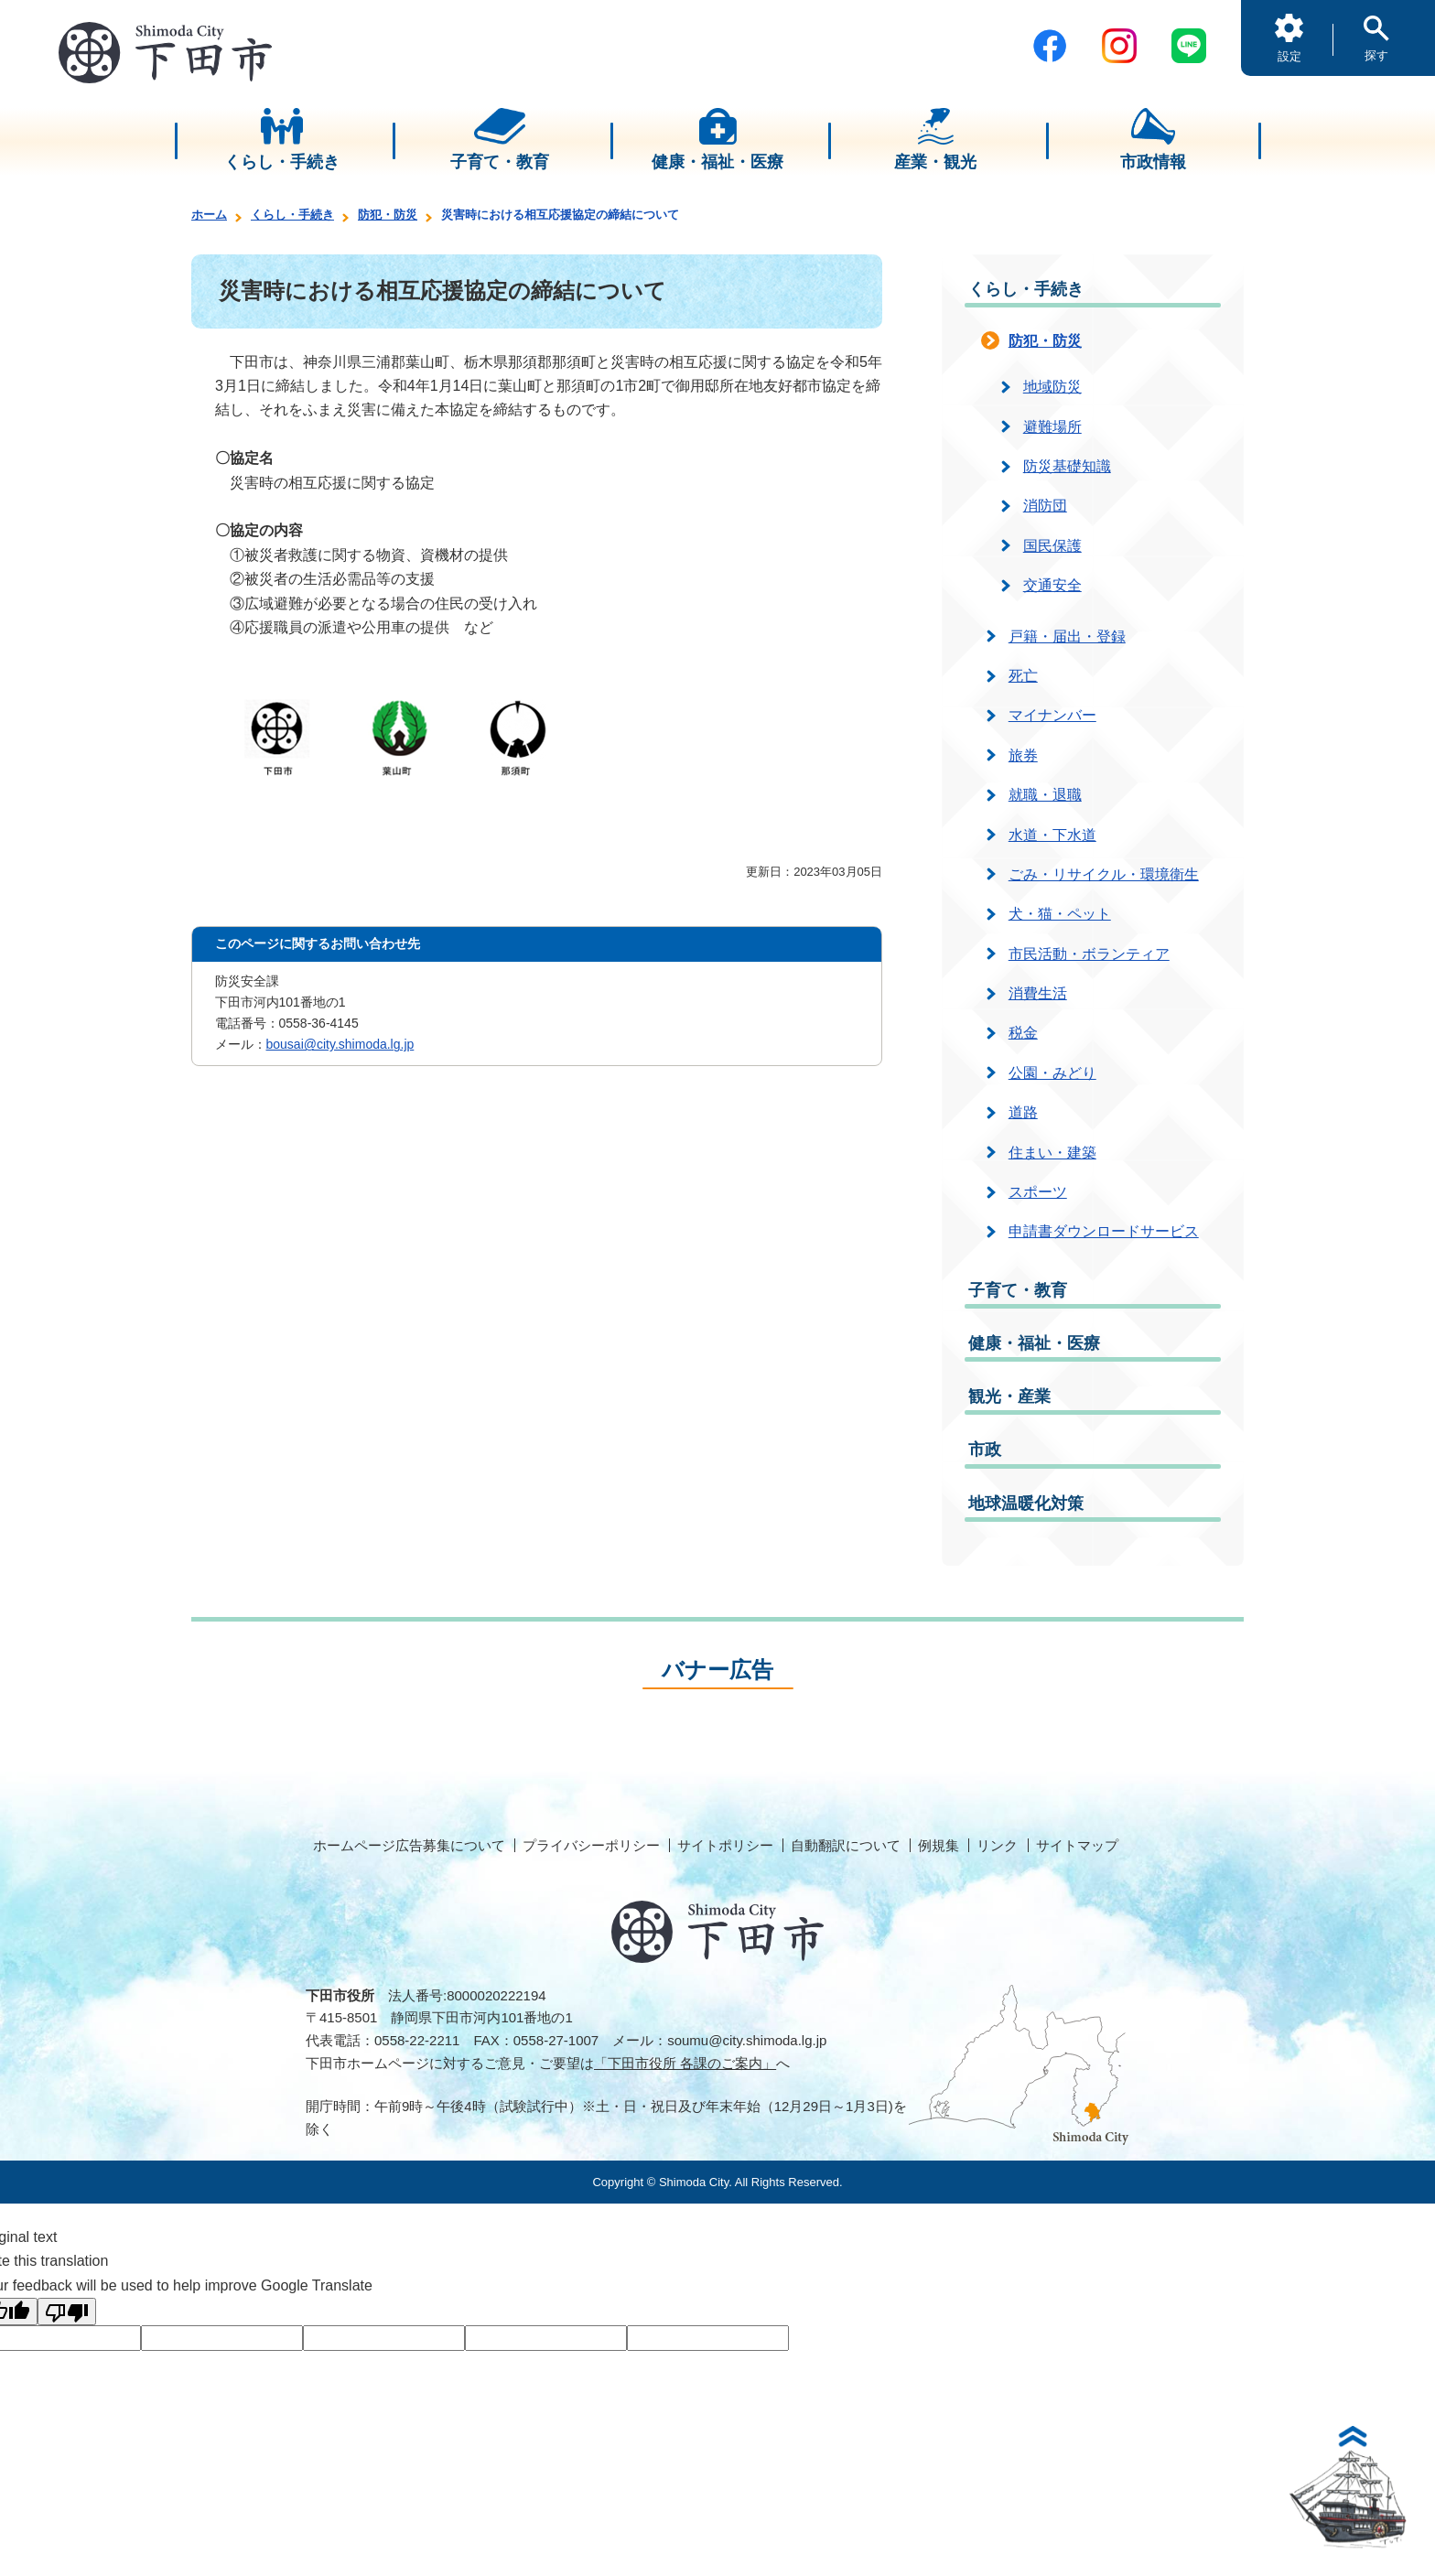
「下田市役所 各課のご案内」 (685, 2063)
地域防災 (1052, 386)
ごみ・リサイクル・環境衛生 (1104, 874)
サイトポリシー (725, 1845)
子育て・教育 (1017, 1290)
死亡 (1023, 676)
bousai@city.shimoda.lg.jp (340, 1044)
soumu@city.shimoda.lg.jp (746, 2040)
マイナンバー (1052, 715)
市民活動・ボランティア (1089, 954)
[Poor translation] (67, 2311)
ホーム (209, 214)
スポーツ (1038, 1192)
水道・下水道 (1052, 835)
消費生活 (1038, 993)
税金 (1023, 1032)
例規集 (938, 1845)
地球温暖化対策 (1026, 1503)
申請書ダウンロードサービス (1104, 1231)
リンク (997, 1845)
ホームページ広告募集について (409, 1845)
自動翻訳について (846, 1845)
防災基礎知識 (1067, 466)
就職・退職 (1045, 795)
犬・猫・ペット (1060, 914)
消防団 (1045, 505)
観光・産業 (1009, 1396)
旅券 (1023, 755)
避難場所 (1052, 427)
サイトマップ (1077, 1845)
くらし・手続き (292, 214)
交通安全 (1052, 585)
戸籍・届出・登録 (1067, 636)
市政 (984, 1449)
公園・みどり (1052, 1073)
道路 (1023, 1112)
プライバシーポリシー (591, 1845)
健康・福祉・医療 (1034, 1343)
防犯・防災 (387, 214)
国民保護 (1052, 546)
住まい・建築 (1052, 1152)
